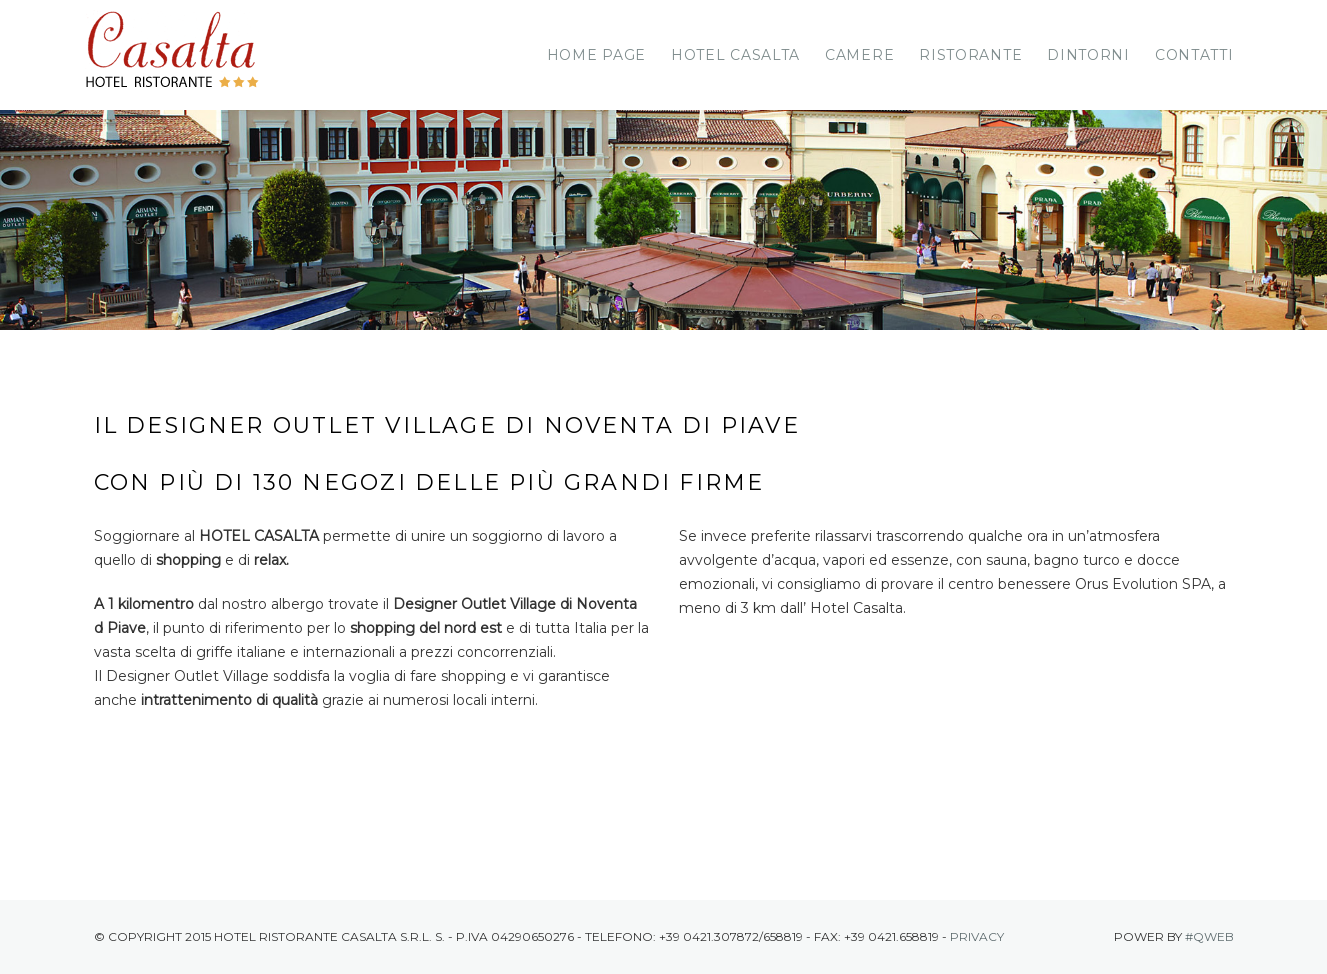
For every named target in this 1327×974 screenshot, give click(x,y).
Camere (859, 55)
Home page (596, 55)
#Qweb (1209, 936)
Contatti (1194, 55)
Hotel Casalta (735, 55)
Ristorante (970, 55)
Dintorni (1088, 55)
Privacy (977, 936)
